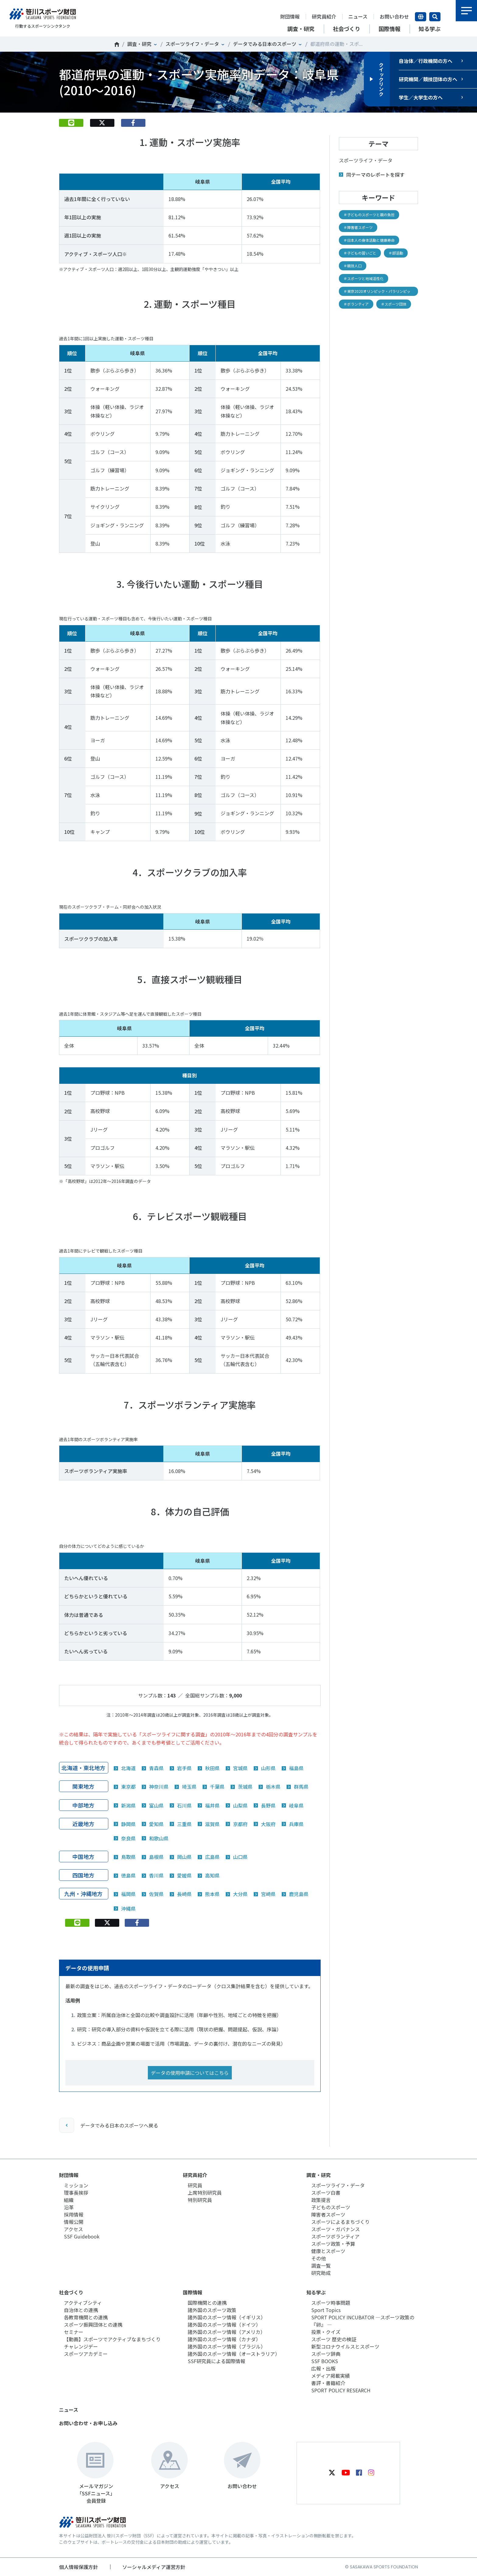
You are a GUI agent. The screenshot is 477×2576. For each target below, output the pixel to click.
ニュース (357, 16)
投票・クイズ (325, 2331)
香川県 (156, 1875)
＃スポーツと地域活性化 (363, 278)
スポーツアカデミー (86, 2353)
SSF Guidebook (81, 2236)
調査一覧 (321, 2265)
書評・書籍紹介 (328, 2383)
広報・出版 (323, 2368)
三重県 (184, 1824)
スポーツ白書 (325, 2192)
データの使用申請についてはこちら (190, 2072)
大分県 (240, 1894)
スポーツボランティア (335, 2236)
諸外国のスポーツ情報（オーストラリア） (234, 2353)
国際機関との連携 (207, 2302)
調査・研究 (139, 43)
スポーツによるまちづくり (340, 2221)
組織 (69, 2199)
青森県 (156, 1768)
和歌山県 (159, 1838)
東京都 (128, 1786)
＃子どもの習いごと (359, 252)
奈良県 (128, 1838)
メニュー (466, 10)
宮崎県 (268, 1894)
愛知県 (156, 1824)
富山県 (156, 1805)
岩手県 (184, 1768)
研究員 (195, 2185)
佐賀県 (156, 1894)
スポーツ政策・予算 (333, 2243)
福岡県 (128, 1894)
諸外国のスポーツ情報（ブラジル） (227, 2346)
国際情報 (192, 2292)
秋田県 (212, 1768)
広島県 (212, 1856)
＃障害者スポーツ (358, 227)
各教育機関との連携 (86, 2317)
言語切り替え (420, 16)
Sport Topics (326, 2310)
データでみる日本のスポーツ (264, 43)
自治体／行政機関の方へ (425, 60)
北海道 (128, 1768)
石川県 (184, 1805)
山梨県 (240, 1805)
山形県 (268, 1768)
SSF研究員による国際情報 (216, 2361)
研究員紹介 (324, 16)
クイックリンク (381, 79)
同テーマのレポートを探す (375, 174)
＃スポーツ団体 (393, 304)
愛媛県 (184, 1875)
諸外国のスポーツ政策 (212, 2310)
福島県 (296, 1768)
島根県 (156, 1856)
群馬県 (301, 1786)
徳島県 (128, 1875)
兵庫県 (296, 1824)
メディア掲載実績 (330, 2375)
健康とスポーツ (328, 2251)
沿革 (69, 2207)
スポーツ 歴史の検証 (333, 2339)
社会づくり (71, 2292)
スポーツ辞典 (325, 2353)
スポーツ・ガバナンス (335, 2229)
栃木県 (273, 1786)
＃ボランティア (356, 304)
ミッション (76, 2185)
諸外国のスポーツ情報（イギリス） (227, 2317)
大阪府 (268, 1824)
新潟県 (128, 1805)
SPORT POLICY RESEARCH (341, 2390)
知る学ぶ (316, 2292)
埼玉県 (189, 1786)
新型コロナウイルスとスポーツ (345, 2346)
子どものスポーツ (330, 2207)
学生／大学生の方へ (421, 97)
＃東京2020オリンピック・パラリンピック (376, 292)
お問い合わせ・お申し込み (88, 2423)
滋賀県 (212, 1824)
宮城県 (240, 1768)
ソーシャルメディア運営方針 (153, 2567)
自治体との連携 (81, 2310)
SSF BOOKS (324, 2361)
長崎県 (184, 1894)
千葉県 (217, 1786)
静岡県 (128, 1824)
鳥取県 (128, 1856)
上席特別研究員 (205, 2192)
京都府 (240, 1824)
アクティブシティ (83, 2302)
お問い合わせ (394, 16)
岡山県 (184, 1856)
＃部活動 (395, 252)
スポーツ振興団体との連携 (93, 2324)
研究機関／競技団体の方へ (428, 79)
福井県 (212, 1805)
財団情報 (290, 16)
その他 (318, 2258)
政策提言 (321, 2199)
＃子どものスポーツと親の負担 (369, 214)
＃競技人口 (352, 265)
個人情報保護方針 (78, 2567)
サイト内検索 (434, 16)
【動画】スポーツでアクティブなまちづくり (112, 2339)
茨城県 (245, 1786)
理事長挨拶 (76, 2192)
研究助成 (321, 2272)
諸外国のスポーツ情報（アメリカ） (226, 2331)
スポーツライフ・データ (192, 43)
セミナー (73, 2331)
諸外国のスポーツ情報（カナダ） (224, 2339)
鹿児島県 (298, 1894)
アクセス (73, 2229)
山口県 (240, 1856)
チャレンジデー (81, 2346)
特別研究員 (200, 2199)
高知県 (212, 1875)
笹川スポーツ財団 (116, 44)
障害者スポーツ (328, 2214)
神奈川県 (159, 1786)
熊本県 (212, 1894)
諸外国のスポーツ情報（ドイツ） (224, 2324)
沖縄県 (128, 1908)
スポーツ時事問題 (330, 2302)
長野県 (268, 1805)
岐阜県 (296, 1805)
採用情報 (73, 2214)
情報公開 (73, 2221)
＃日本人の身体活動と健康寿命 (369, 240)
